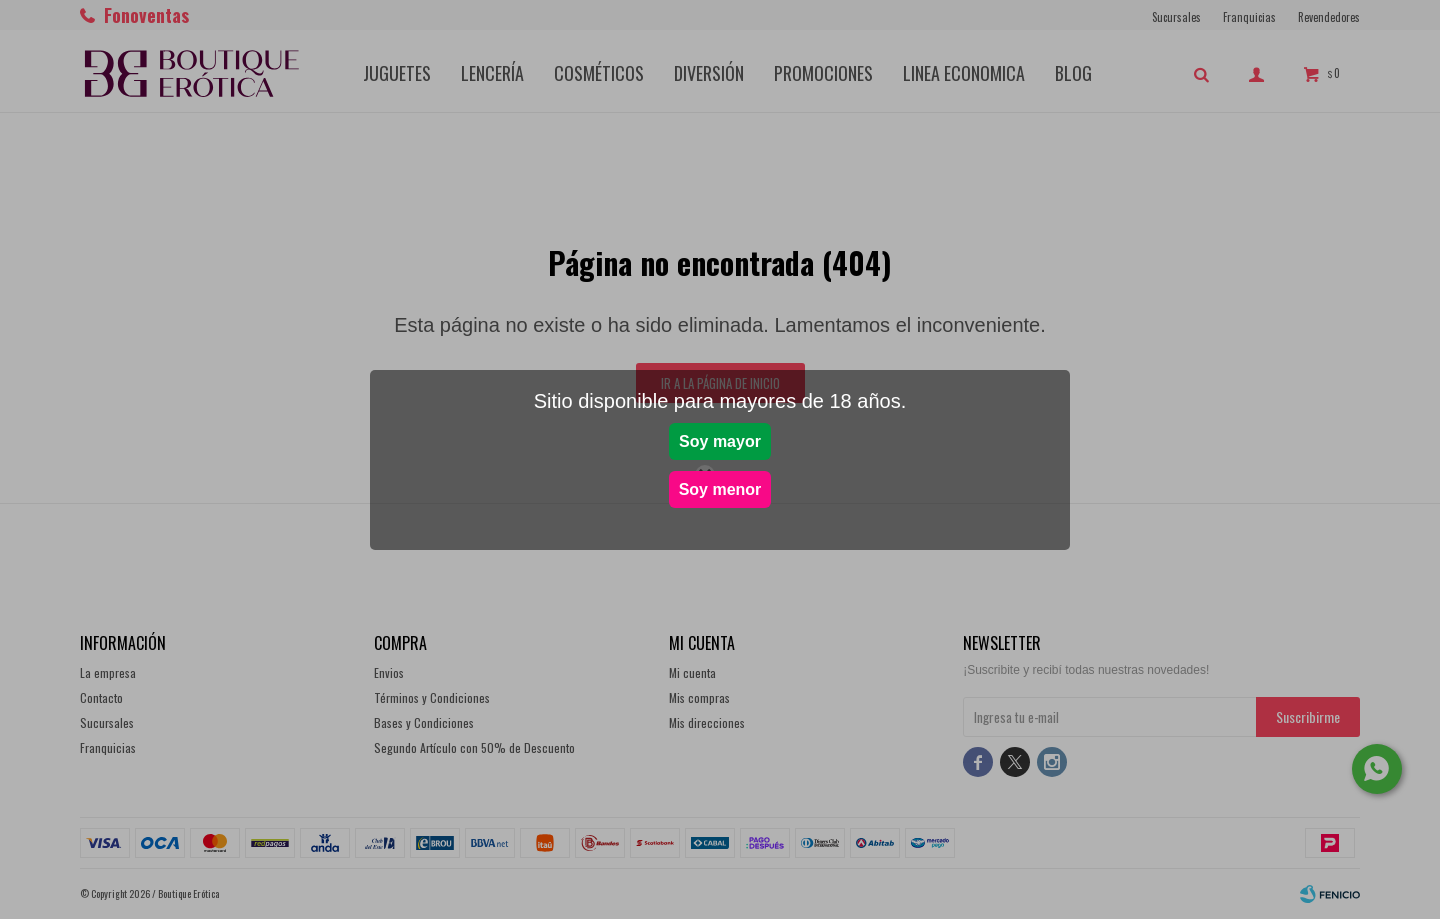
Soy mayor (720, 441)
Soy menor (720, 489)
